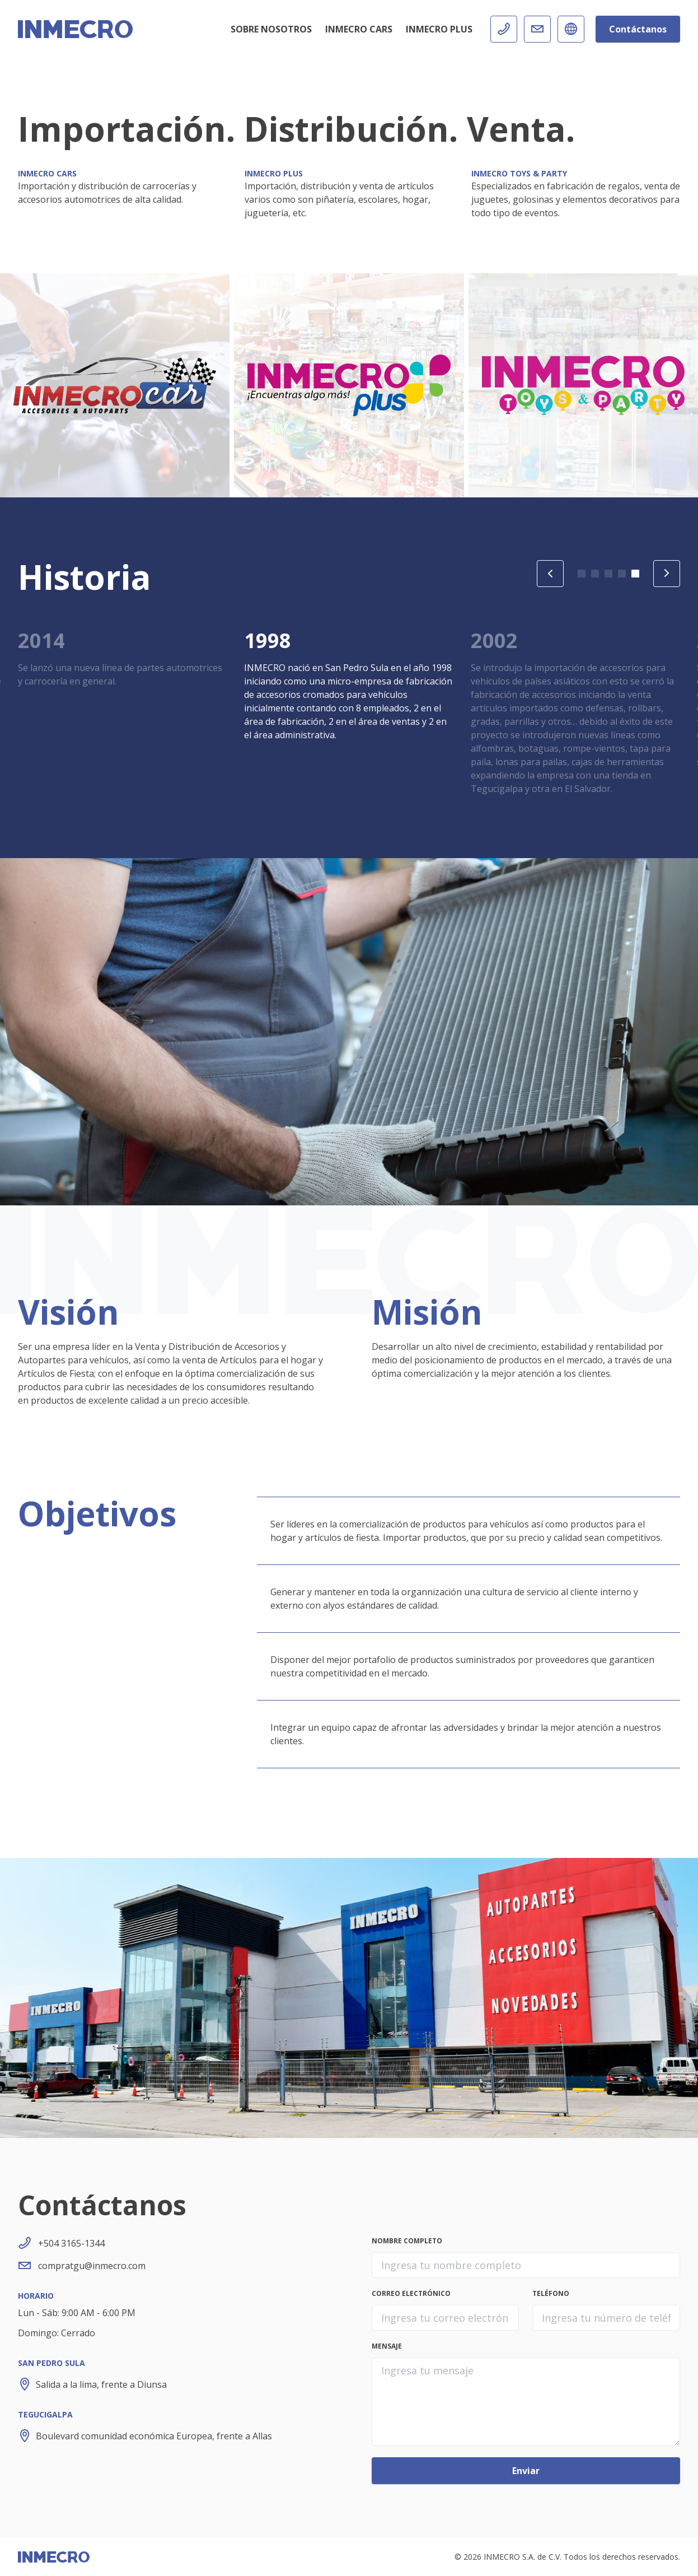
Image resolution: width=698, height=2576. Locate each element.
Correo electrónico (411, 2293)
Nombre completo (407, 2241)
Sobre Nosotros (271, 29)
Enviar (526, 2471)
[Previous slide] (550, 573)
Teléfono (550, 2293)
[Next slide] (666, 573)
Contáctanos (638, 29)
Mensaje (387, 2346)
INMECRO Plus (439, 29)
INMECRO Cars (358, 29)
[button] (581, 573)
